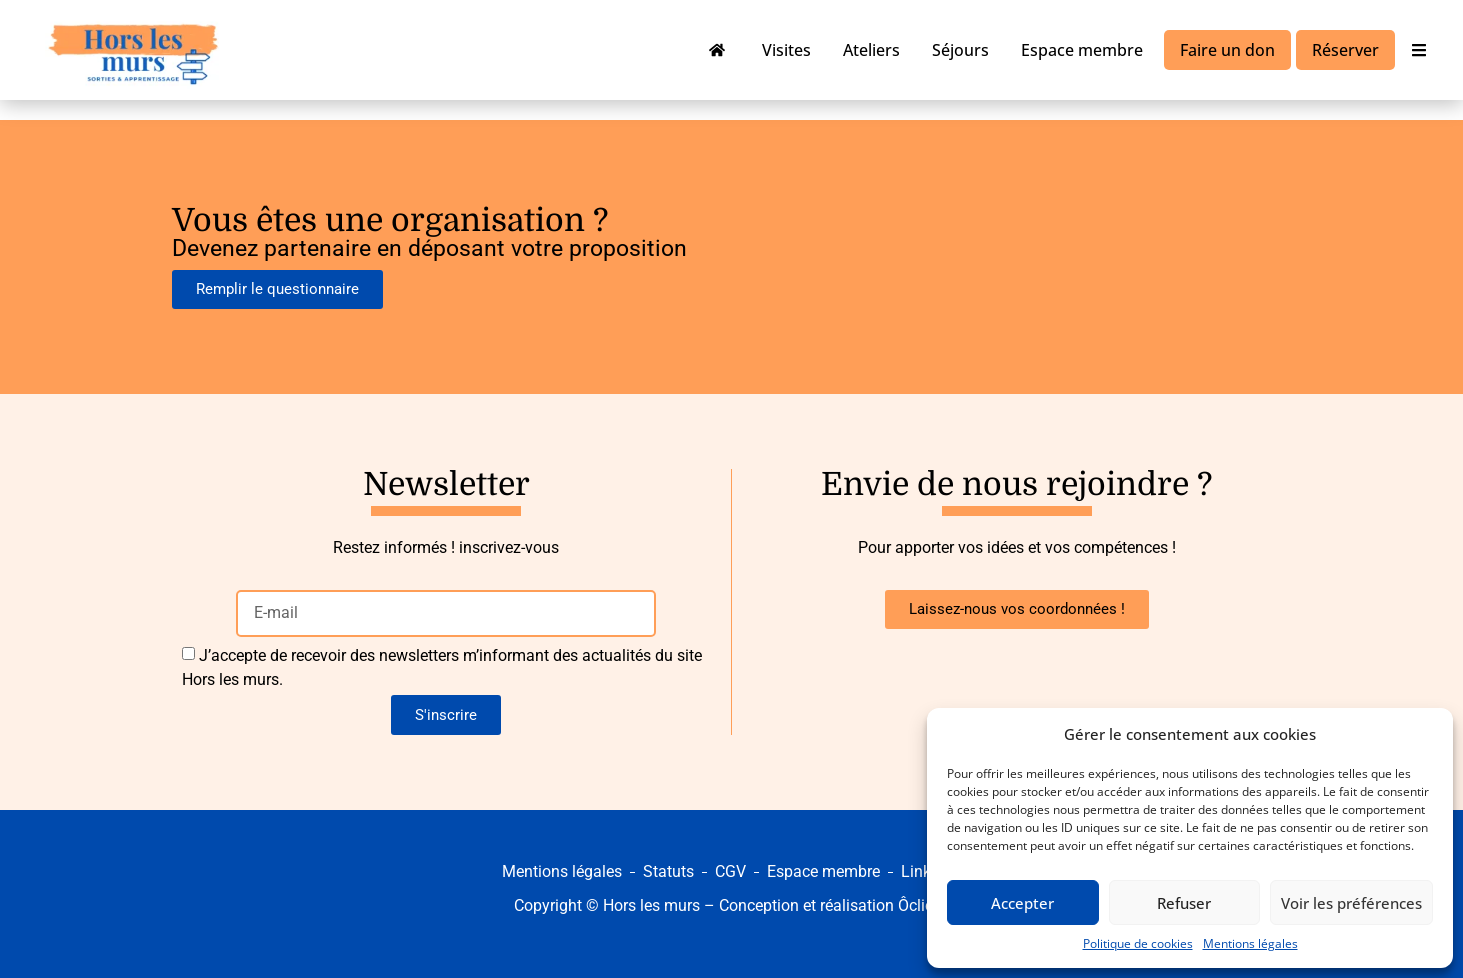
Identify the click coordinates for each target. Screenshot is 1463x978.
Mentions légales (1250, 943)
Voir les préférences (1351, 903)
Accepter (1022, 903)
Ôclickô (924, 905)
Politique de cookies (1138, 943)
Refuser (1184, 903)
